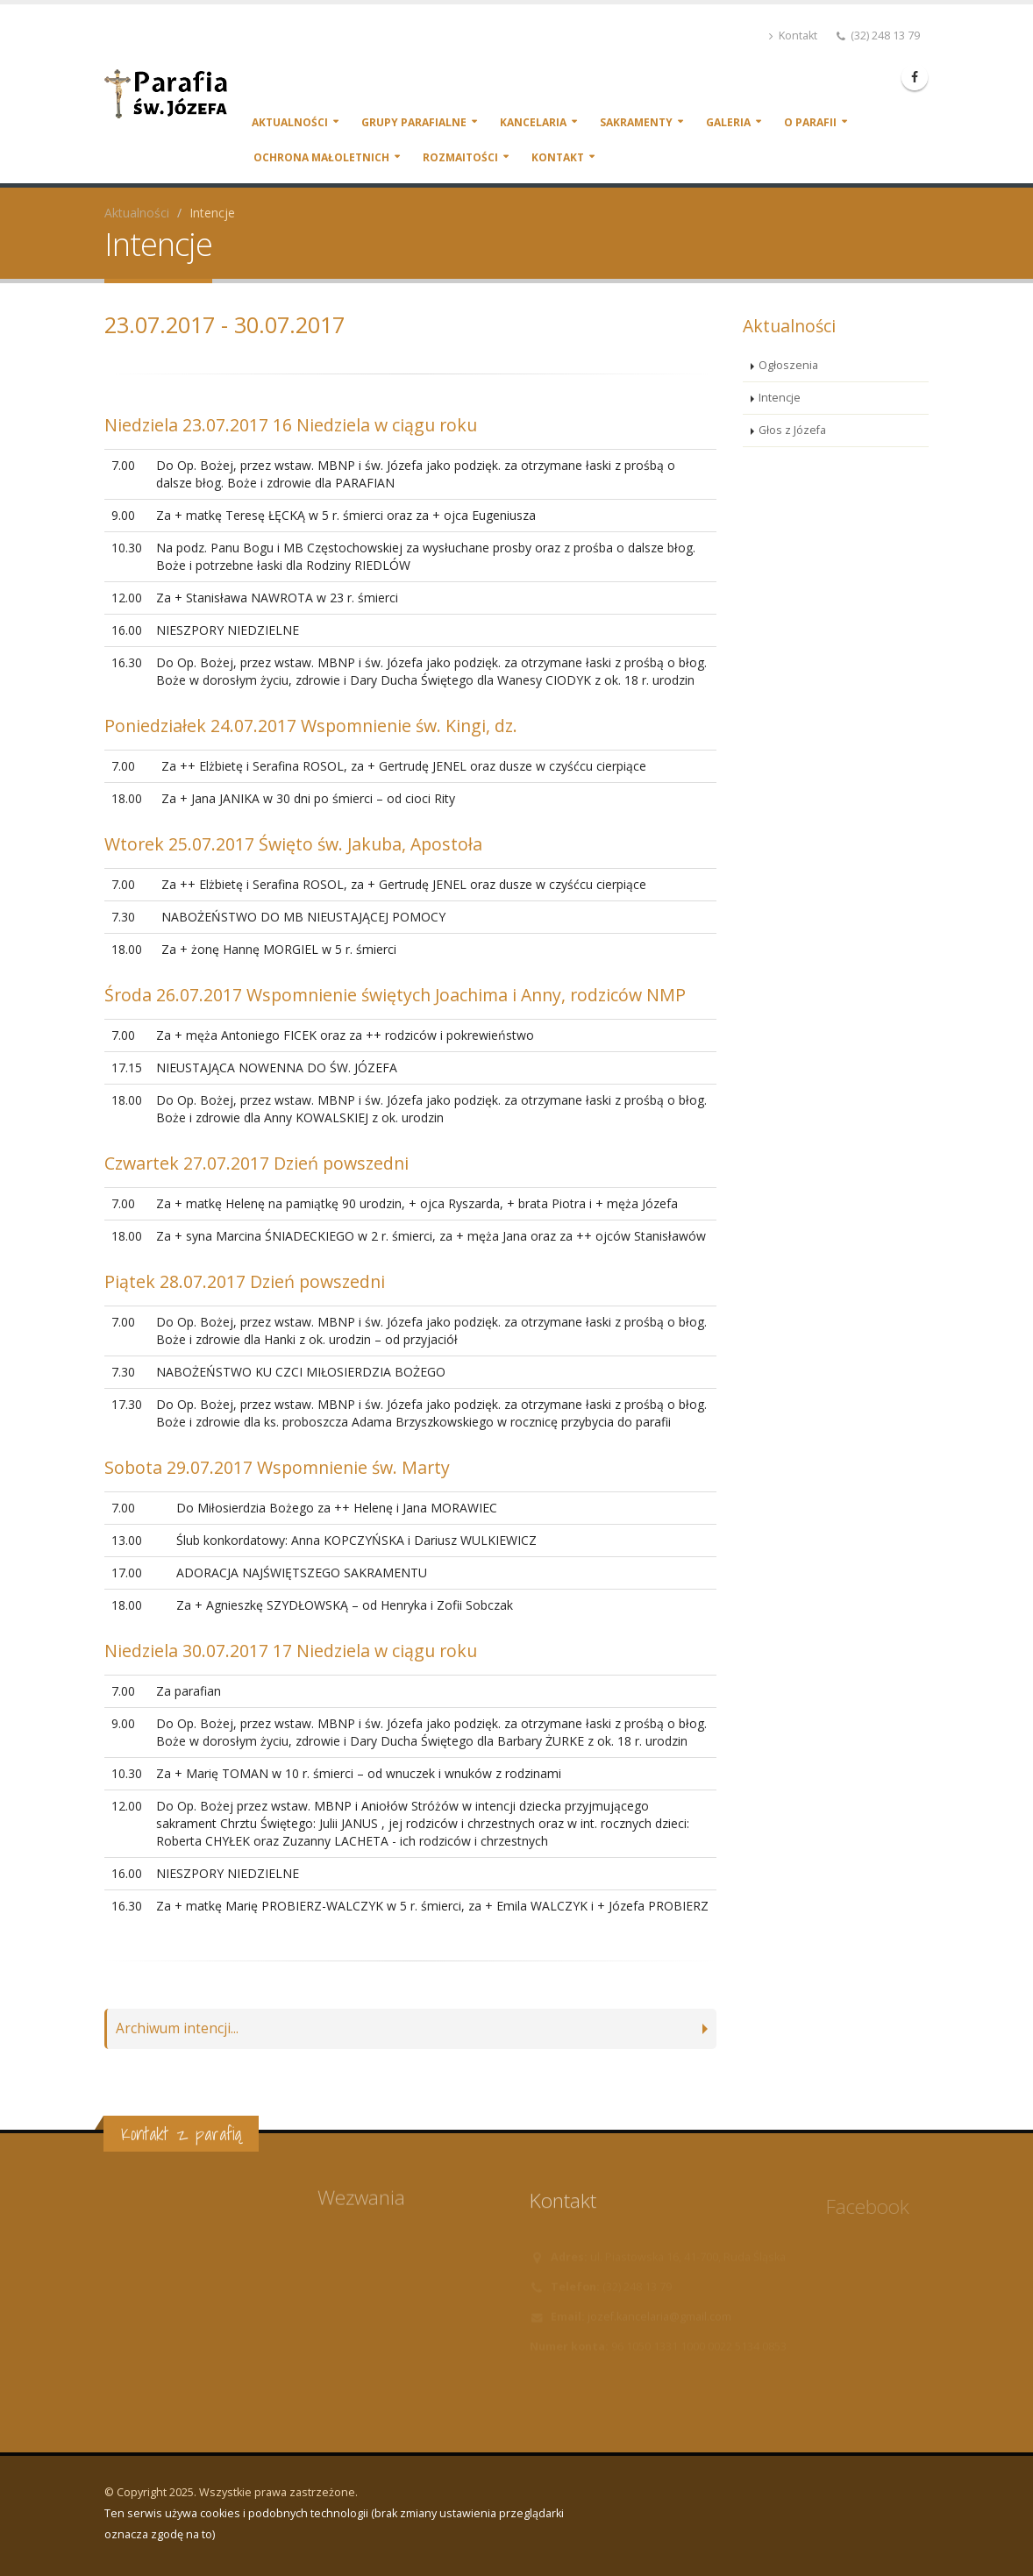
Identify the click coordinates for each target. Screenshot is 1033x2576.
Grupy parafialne (414, 122)
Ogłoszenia (788, 365)
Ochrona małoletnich (321, 157)
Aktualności (290, 122)
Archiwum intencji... (177, 2028)
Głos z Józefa (792, 430)
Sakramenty (636, 122)
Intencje (780, 397)
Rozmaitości (460, 157)
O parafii (810, 122)
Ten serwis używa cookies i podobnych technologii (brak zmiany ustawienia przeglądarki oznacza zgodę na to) (334, 2524)
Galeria (728, 122)
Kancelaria (533, 122)
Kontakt (793, 35)
